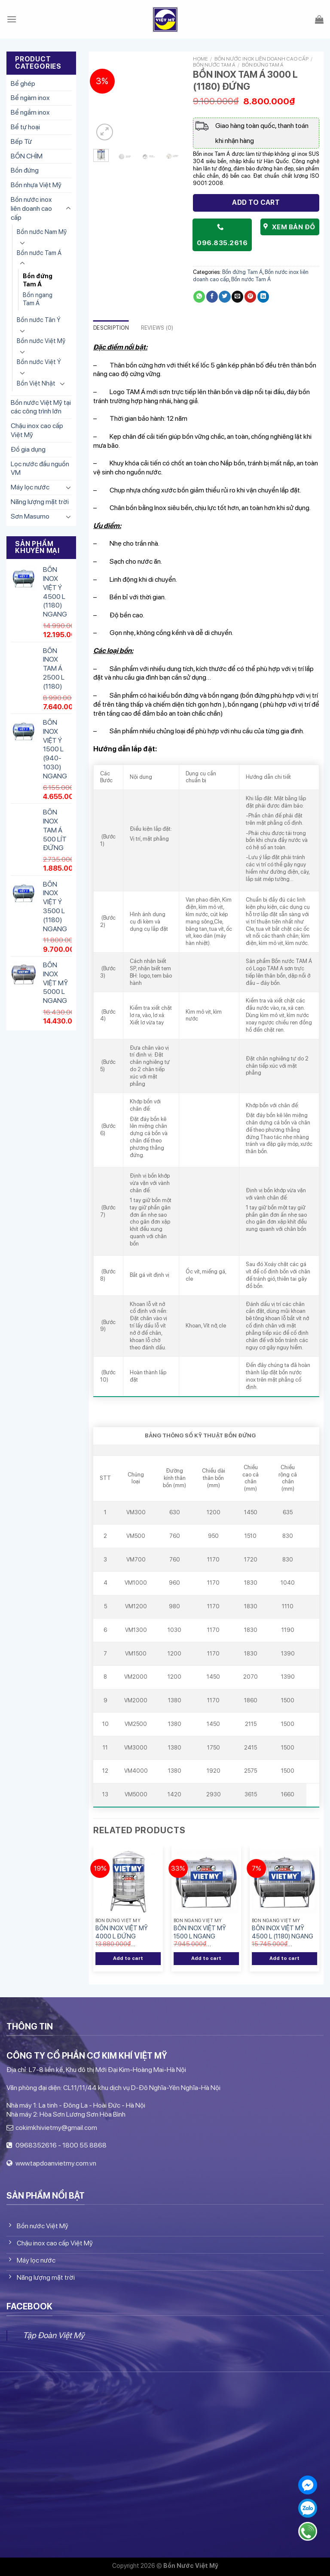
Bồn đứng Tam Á (37, 280)
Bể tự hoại (25, 127)
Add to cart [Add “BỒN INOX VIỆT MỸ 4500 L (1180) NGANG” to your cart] (284, 1958)
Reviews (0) (157, 328)
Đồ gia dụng (28, 449)
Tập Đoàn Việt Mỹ (53, 2335)
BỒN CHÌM (27, 156)
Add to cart (256, 202)
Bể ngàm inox (30, 98)
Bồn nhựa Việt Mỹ (36, 185)
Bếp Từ (21, 141)
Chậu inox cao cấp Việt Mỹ (37, 430)
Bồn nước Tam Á (39, 252)
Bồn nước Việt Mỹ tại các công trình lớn (41, 407)
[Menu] (11, 19)
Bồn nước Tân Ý (39, 319)
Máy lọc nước (30, 487)
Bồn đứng (25, 170)
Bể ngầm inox (30, 112)
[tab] (111, 328)
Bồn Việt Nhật (36, 383)
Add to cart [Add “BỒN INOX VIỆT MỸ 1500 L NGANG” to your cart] (206, 1958)
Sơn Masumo (30, 516)
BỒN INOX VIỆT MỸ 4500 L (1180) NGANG (282, 1932)
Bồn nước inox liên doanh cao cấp (31, 208)
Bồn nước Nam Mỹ (42, 231)
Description (111, 328)
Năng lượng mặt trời (40, 502)
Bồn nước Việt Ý (39, 361)
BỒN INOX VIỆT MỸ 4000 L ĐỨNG (121, 1932)
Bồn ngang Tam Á (37, 299)
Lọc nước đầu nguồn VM (40, 468)
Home (200, 59)
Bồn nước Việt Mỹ (41, 340)
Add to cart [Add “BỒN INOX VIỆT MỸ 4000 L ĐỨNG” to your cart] (128, 1958)
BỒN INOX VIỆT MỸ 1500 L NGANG (200, 1932)
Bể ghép (23, 83)
